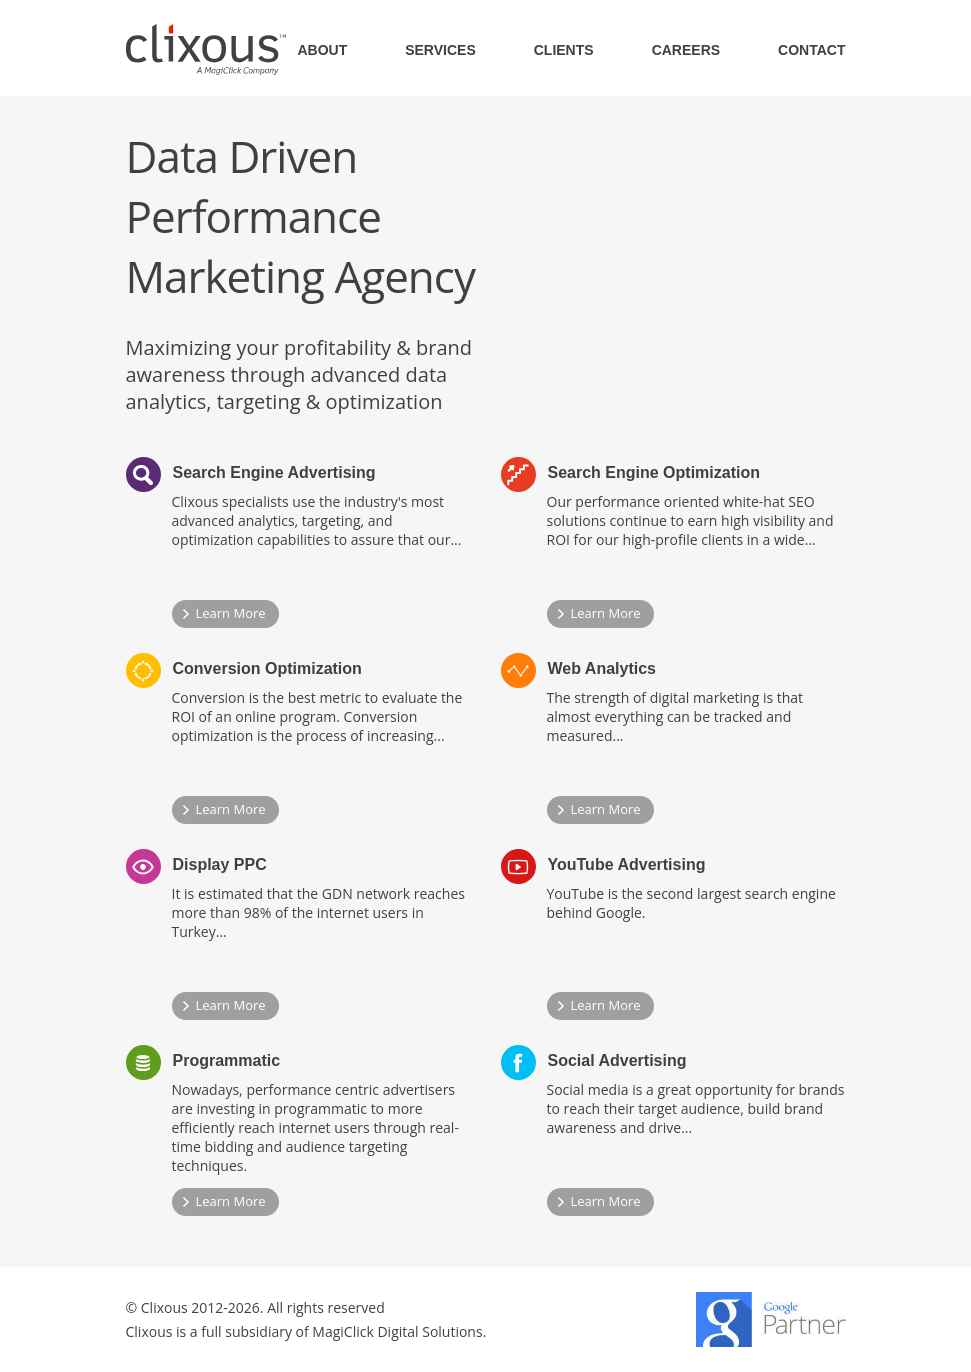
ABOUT (322, 50)
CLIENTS (564, 50)
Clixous (206, 49)
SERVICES (440, 50)
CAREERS (686, 50)
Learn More (231, 613)
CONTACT (811, 50)
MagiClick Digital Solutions (397, 1331)
